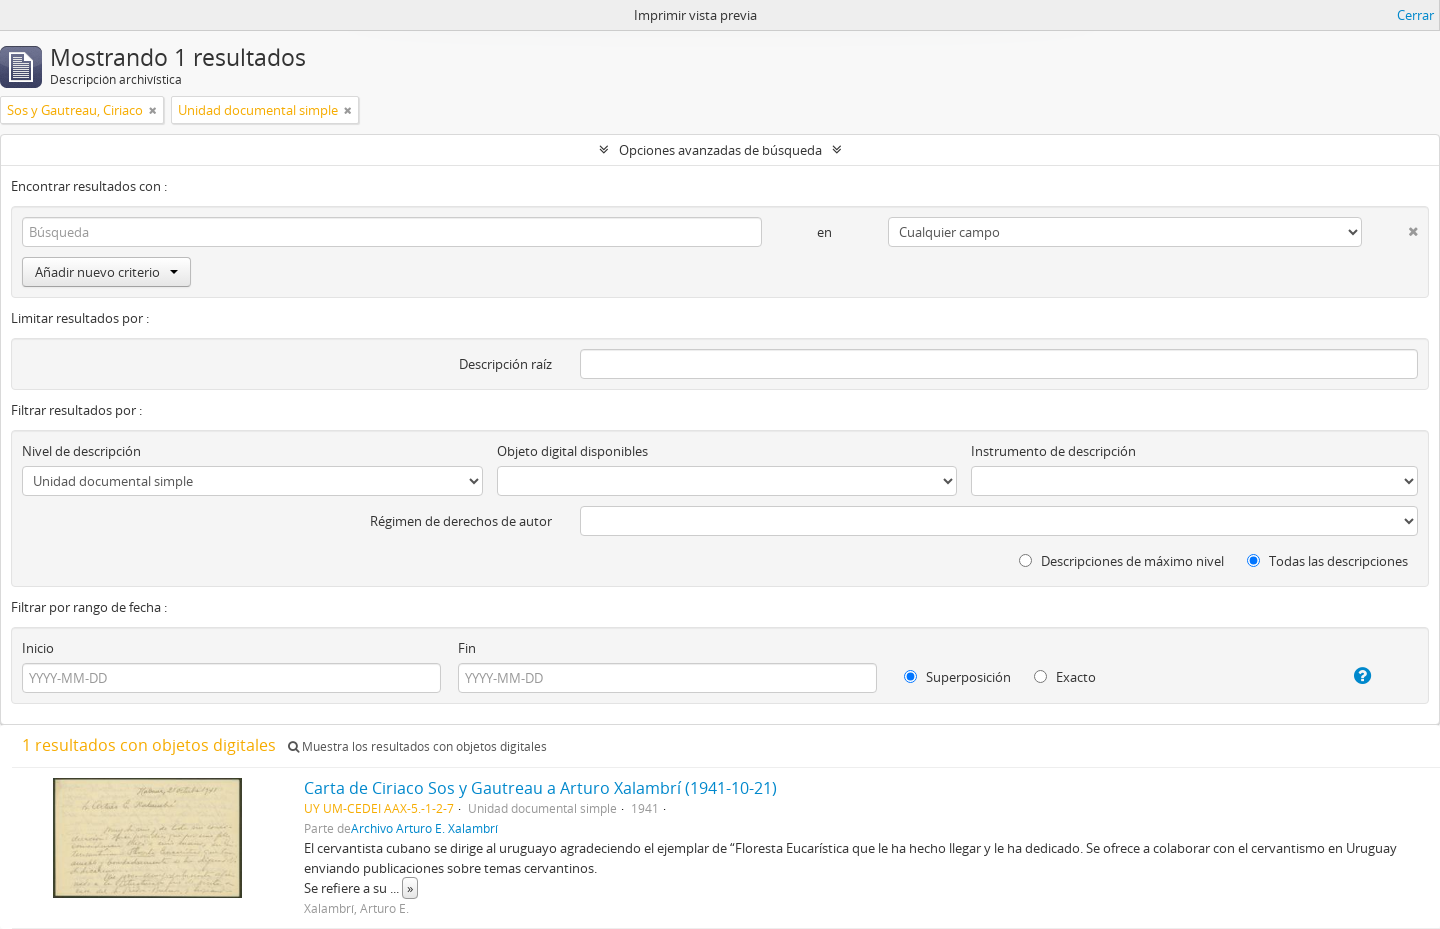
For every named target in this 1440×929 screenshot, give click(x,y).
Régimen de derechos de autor (461, 521)
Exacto (1065, 677)
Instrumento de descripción (1053, 451)
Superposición (957, 677)
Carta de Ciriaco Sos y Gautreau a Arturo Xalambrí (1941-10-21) (540, 788)
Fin (467, 648)
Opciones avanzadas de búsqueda (720, 150)
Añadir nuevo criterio (106, 272)
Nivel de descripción (81, 451)
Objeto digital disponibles (572, 451)
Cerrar (1415, 15)
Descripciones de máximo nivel (1121, 561)
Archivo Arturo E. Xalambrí (424, 828)
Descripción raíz (505, 364)
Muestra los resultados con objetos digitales (417, 746)
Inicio (38, 648)
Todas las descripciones (1327, 561)
